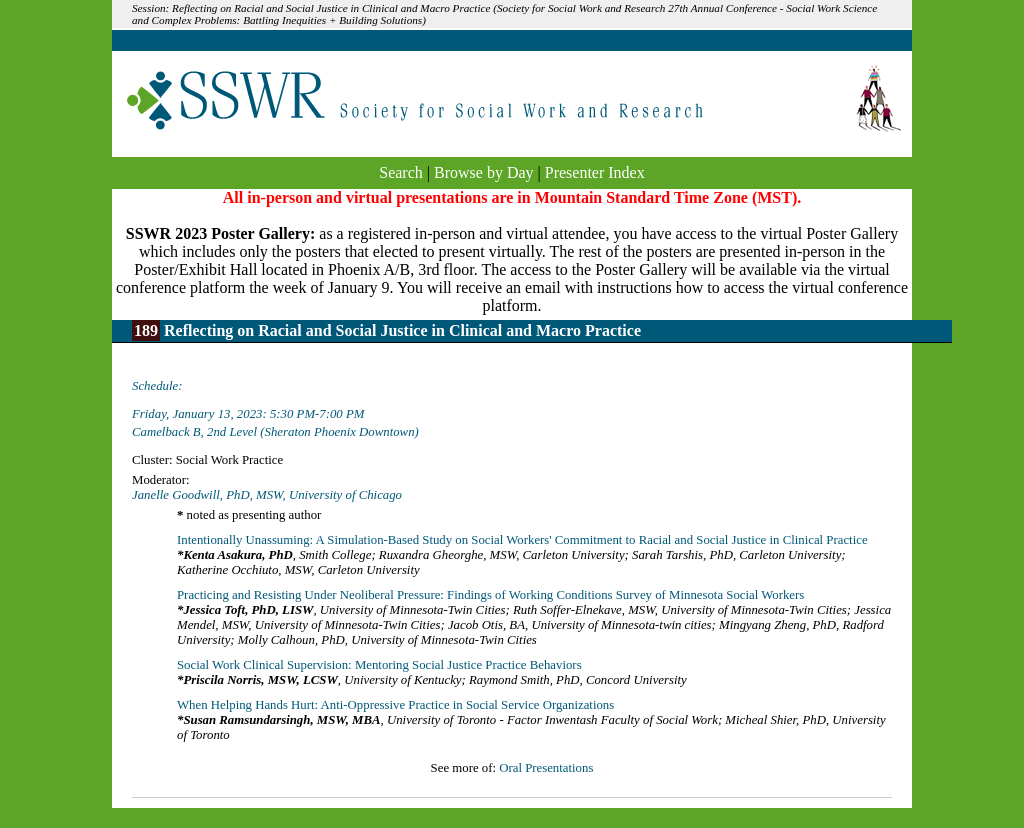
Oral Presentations (546, 768)
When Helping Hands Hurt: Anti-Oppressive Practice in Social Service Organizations (395, 705)
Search (401, 172)
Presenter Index (595, 172)
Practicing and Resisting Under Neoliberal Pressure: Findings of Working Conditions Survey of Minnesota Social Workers (490, 595)
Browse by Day (484, 172)
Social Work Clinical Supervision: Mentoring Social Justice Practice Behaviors (379, 665)
